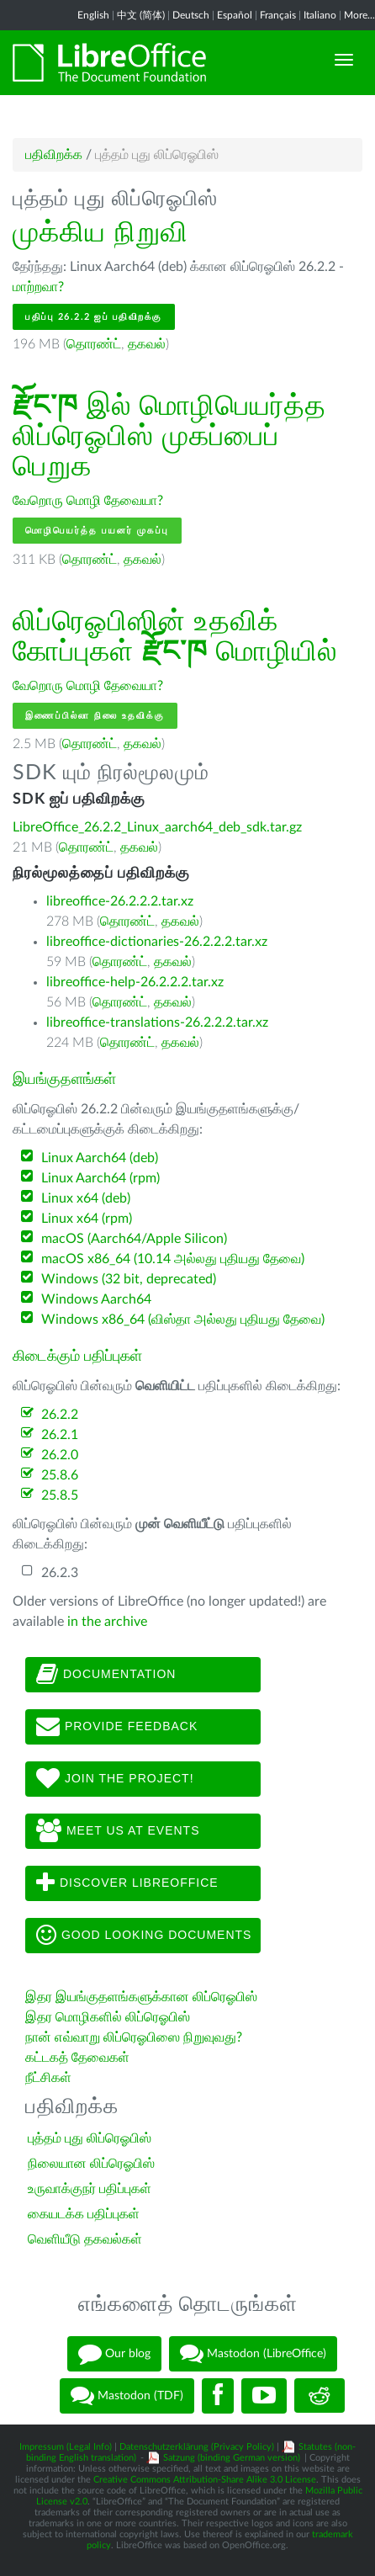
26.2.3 (59, 1573)
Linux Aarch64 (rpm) (100, 1178)
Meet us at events (117, 1831)
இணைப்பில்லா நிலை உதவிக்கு (95, 715)
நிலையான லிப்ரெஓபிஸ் (91, 2163)
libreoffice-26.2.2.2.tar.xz (119, 901)
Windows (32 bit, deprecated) (128, 1279)
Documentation (106, 1674)
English (93, 15)
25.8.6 (59, 1475)
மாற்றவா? (38, 287)
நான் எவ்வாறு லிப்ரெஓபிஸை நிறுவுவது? (133, 2037)
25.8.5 (59, 1495)
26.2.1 (59, 1435)
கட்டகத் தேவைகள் (79, 2057)
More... (359, 15)
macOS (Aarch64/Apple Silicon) (134, 1239)
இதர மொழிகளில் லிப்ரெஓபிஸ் (107, 2017)
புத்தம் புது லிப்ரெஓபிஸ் (89, 2138)
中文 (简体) (141, 15)
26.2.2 (59, 1414)
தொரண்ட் (93, 344)
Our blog (114, 2354)
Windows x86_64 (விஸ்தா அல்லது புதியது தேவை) (183, 1319)
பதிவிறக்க (53, 155)
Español (234, 15)
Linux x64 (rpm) (86, 1218)
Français (278, 15)
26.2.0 (59, 1455)
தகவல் (147, 344)
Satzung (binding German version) (231, 2457)
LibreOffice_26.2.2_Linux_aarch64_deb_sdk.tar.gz (157, 827)
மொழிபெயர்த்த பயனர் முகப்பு (97, 530)
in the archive (107, 1621)
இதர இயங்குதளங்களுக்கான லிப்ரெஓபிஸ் (141, 1997)
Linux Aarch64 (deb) (99, 1158)
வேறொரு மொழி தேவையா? (88, 500)
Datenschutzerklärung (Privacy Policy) (196, 2446)
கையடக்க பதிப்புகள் (84, 2214)
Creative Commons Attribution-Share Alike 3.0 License (204, 2479)
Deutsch (190, 15)
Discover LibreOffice (127, 1883)
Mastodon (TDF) (127, 2396)
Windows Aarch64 (96, 1299)
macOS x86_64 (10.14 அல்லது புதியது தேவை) (172, 1259)
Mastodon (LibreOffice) (253, 2354)
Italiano (320, 15)
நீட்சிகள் (48, 2078)
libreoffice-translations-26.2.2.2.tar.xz (157, 1022)
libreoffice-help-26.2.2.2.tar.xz (135, 982)
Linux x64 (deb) (85, 1198)
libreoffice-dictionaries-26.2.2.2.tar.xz (156, 941)
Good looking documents (143, 1935)
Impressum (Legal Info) (65, 2446)
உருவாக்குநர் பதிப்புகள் (89, 2189)
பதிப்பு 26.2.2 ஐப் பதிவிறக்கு (93, 316)
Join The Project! (115, 1779)
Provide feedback (117, 1727)
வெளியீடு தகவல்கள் (85, 2239)
